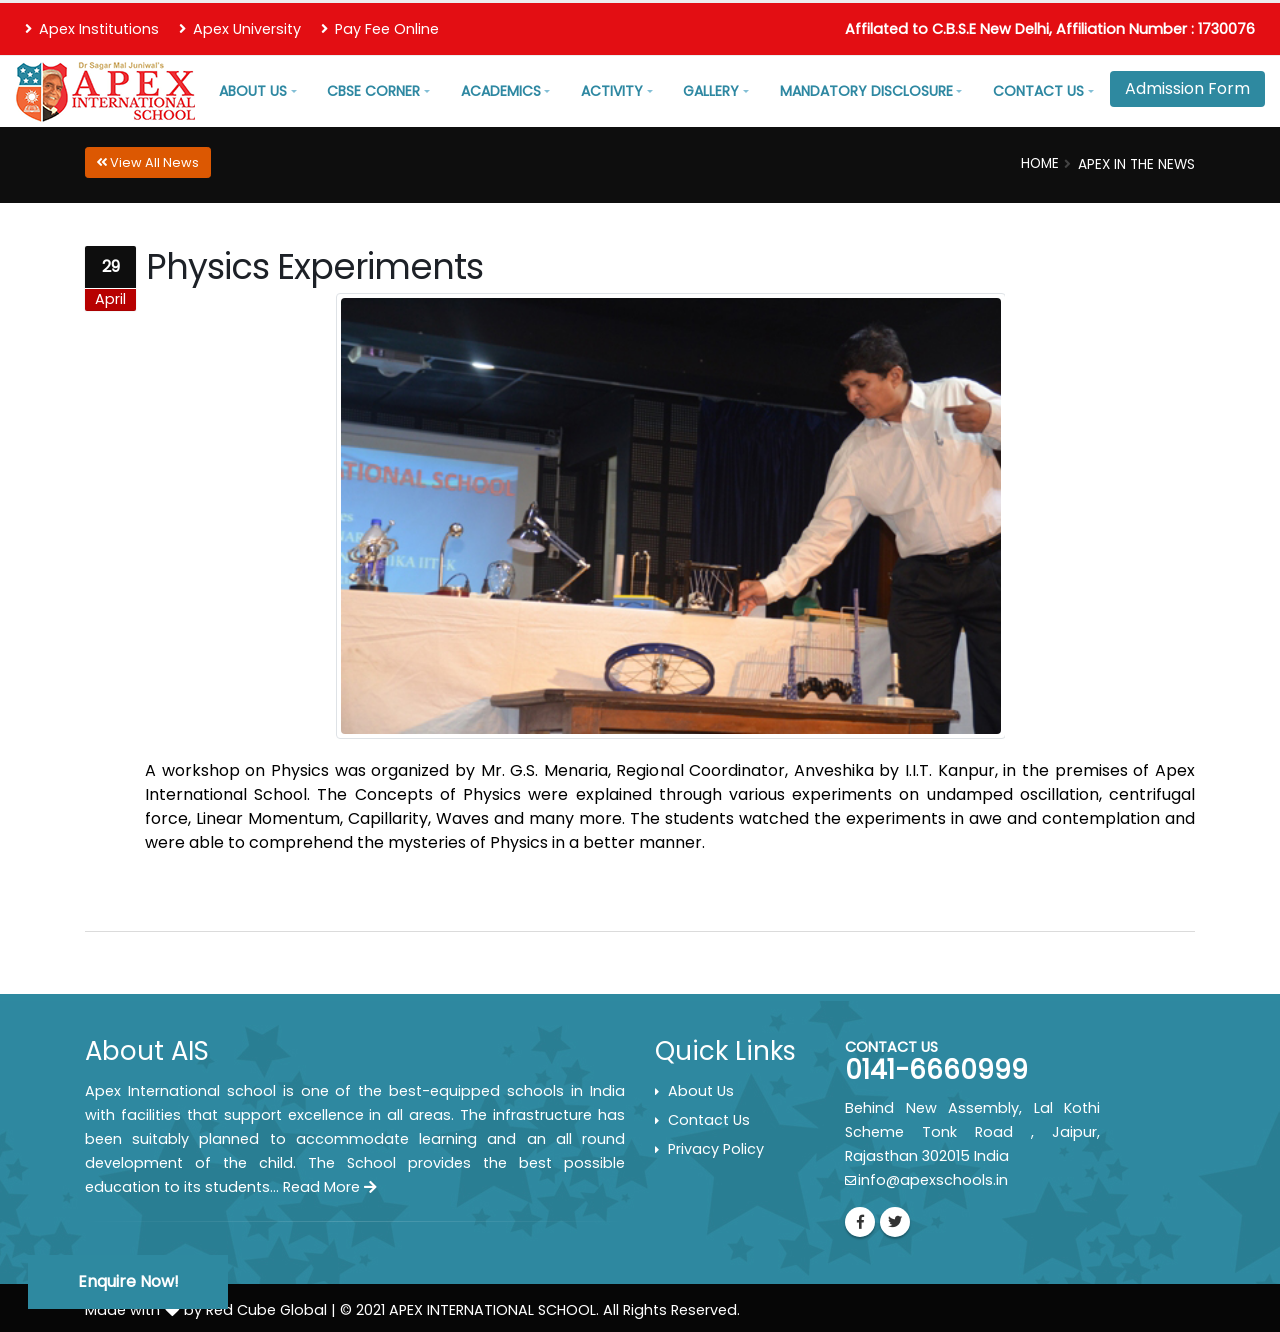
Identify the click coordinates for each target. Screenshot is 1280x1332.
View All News (147, 162)
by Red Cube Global (255, 1310)
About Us (253, 91)
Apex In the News (1136, 164)
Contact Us (1038, 91)
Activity (612, 91)
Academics (501, 91)
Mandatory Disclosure (866, 91)
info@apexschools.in (933, 1180)
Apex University (240, 29)
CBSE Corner (373, 91)
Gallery (711, 91)
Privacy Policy (716, 1149)
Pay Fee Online (380, 29)
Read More (330, 1187)
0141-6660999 (936, 1070)
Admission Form (1187, 88)
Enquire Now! (128, 1281)
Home (1040, 163)
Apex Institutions (92, 29)
